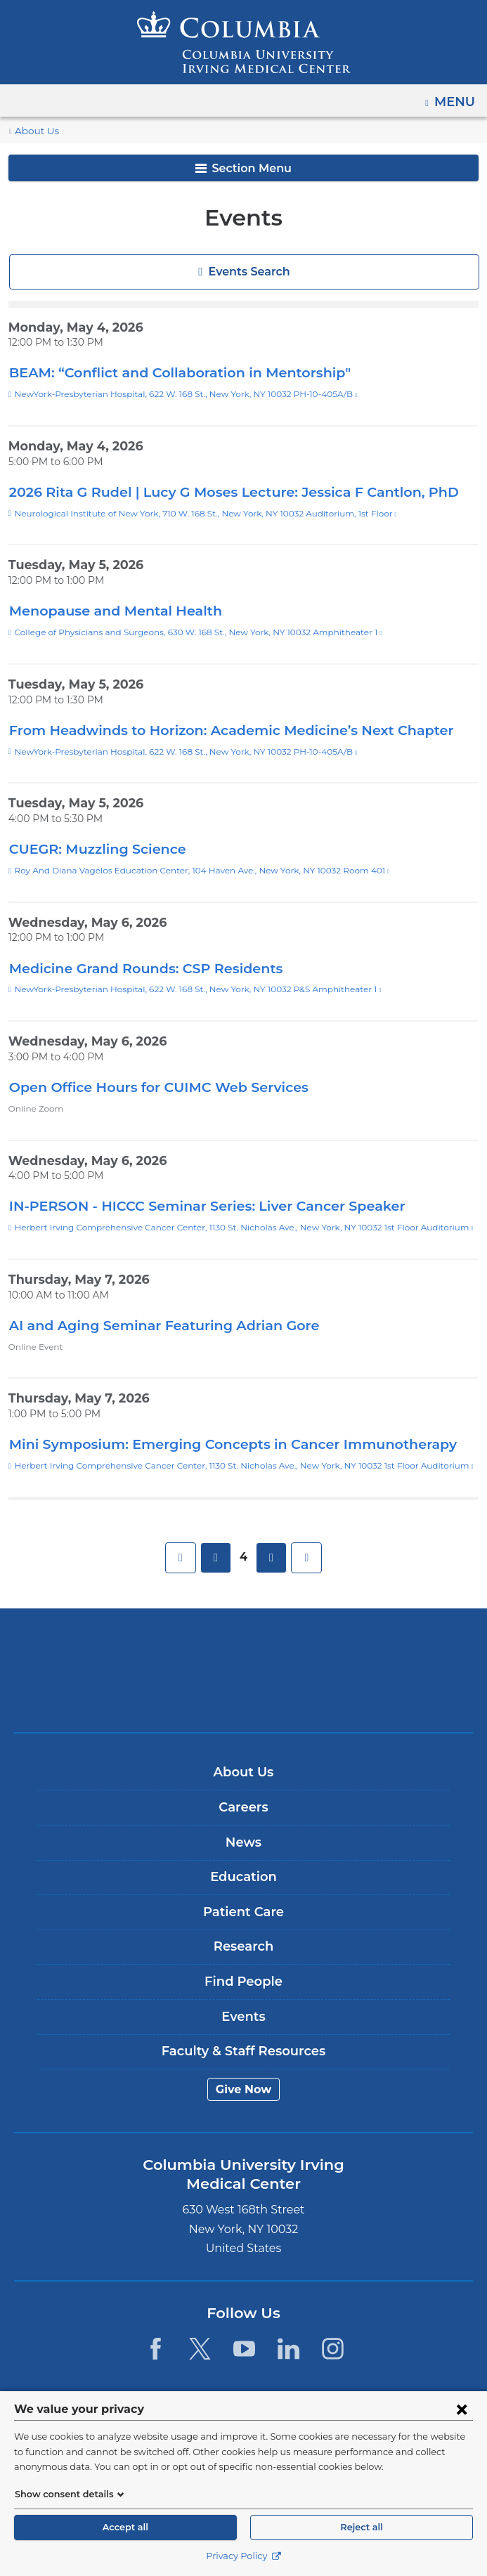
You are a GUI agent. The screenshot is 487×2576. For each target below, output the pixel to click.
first (181, 1557)
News (243, 1842)
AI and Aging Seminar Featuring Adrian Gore (152, 1325)
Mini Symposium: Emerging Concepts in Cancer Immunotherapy (215, 1443)
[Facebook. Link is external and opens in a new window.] (155, 2348)
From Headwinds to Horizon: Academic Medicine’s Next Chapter (214, 729)
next (270, 1557)
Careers (243, 1807)
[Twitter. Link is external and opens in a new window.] (200, 2348)
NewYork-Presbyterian (243, 1692)
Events (243, 2017)
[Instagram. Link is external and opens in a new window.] (333, 2348)
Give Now (243, 2089)
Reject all (362, 2527)
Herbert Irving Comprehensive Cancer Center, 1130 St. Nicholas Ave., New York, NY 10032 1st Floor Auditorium (226, 1227)
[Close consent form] (461, 2409)
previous (216, 1557)
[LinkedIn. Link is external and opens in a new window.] (288, 2348)
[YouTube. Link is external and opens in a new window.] (244, 2348)
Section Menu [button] (243, 168)
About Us (34, 131)
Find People (243, 1982)
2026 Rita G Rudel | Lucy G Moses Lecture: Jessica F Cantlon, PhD (222, 491)
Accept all (125, 2527)
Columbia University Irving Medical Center (243, 1648)
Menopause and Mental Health (105, 610)
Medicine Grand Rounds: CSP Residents (138, 968)
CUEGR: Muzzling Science (93, 848)
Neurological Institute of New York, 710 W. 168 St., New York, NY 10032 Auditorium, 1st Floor (191, 514)
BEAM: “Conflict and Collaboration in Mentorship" (170, 372)
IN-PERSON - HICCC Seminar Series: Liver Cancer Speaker (197, 1205)
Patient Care (243, 1912)
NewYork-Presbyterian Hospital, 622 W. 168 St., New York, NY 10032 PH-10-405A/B (175, 394)
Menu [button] (456, 97)
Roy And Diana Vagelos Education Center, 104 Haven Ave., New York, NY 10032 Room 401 (188, 871)
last (305, 1557)
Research (243, 1946)
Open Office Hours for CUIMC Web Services (149, 1086)
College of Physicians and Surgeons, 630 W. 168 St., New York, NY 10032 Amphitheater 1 (185, 632)
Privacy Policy (243, 2556)
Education (243, 1877)
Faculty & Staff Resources (243, 2051)
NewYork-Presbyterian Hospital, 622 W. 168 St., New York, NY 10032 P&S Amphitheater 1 (185, 989)
